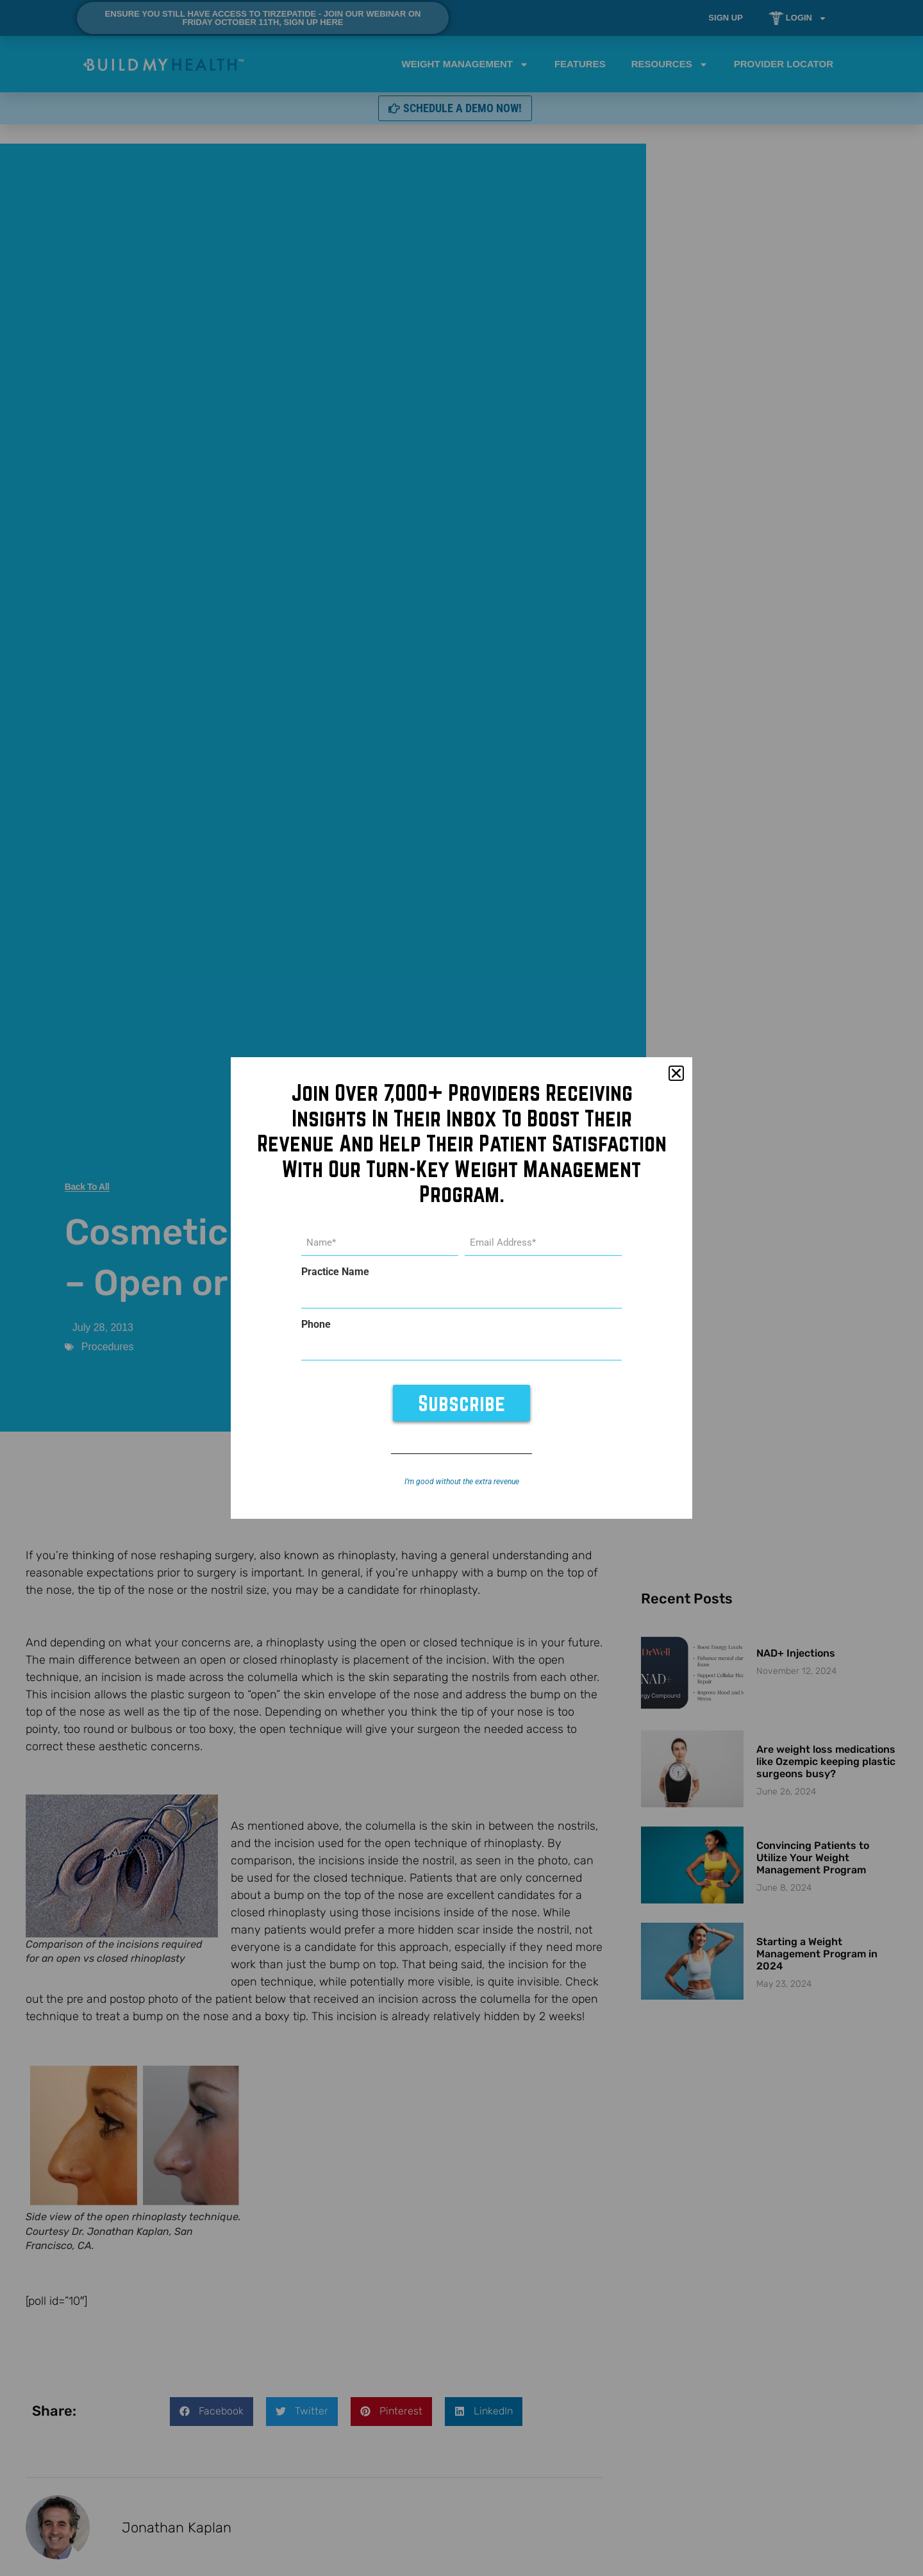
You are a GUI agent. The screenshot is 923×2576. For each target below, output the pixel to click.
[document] (461, 1288)
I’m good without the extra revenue (461, 1480)
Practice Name (335, 1272)
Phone (316, 1324)
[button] (676, 1074)
